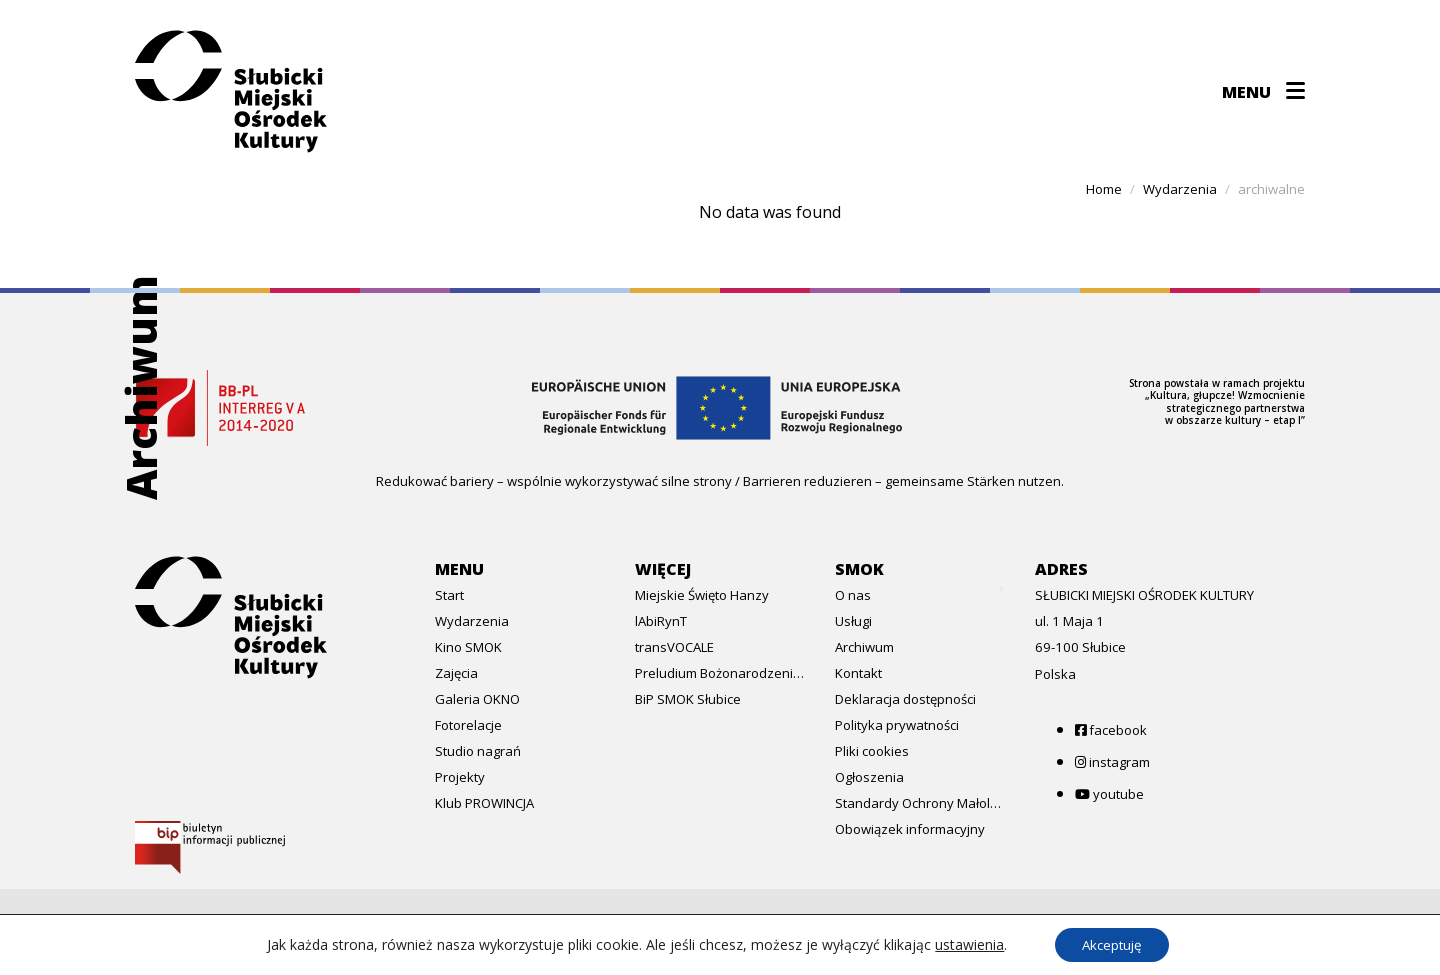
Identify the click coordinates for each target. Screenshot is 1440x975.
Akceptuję (1112, 943)
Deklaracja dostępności (905, 699)
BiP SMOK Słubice (688, 699)
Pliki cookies (872, 751)
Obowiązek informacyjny (910, 829)
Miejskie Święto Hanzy (702, 595)
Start (449, 595)
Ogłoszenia (869, 777)
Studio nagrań (478, 751)
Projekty (460, 777)
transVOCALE (674, 647)
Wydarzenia (472, 621)
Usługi (853, 621)
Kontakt (858, 673)
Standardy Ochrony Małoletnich (920, 803)
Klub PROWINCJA (484, 803)
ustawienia (964, 944)
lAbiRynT (661, 621)
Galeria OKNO (477, 699)
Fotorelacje (468, 725)
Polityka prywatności (897, 725)
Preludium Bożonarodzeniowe (720, 673)
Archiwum (864, 647)
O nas (853, 595)
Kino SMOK (468, 647)
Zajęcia (456, 673)
